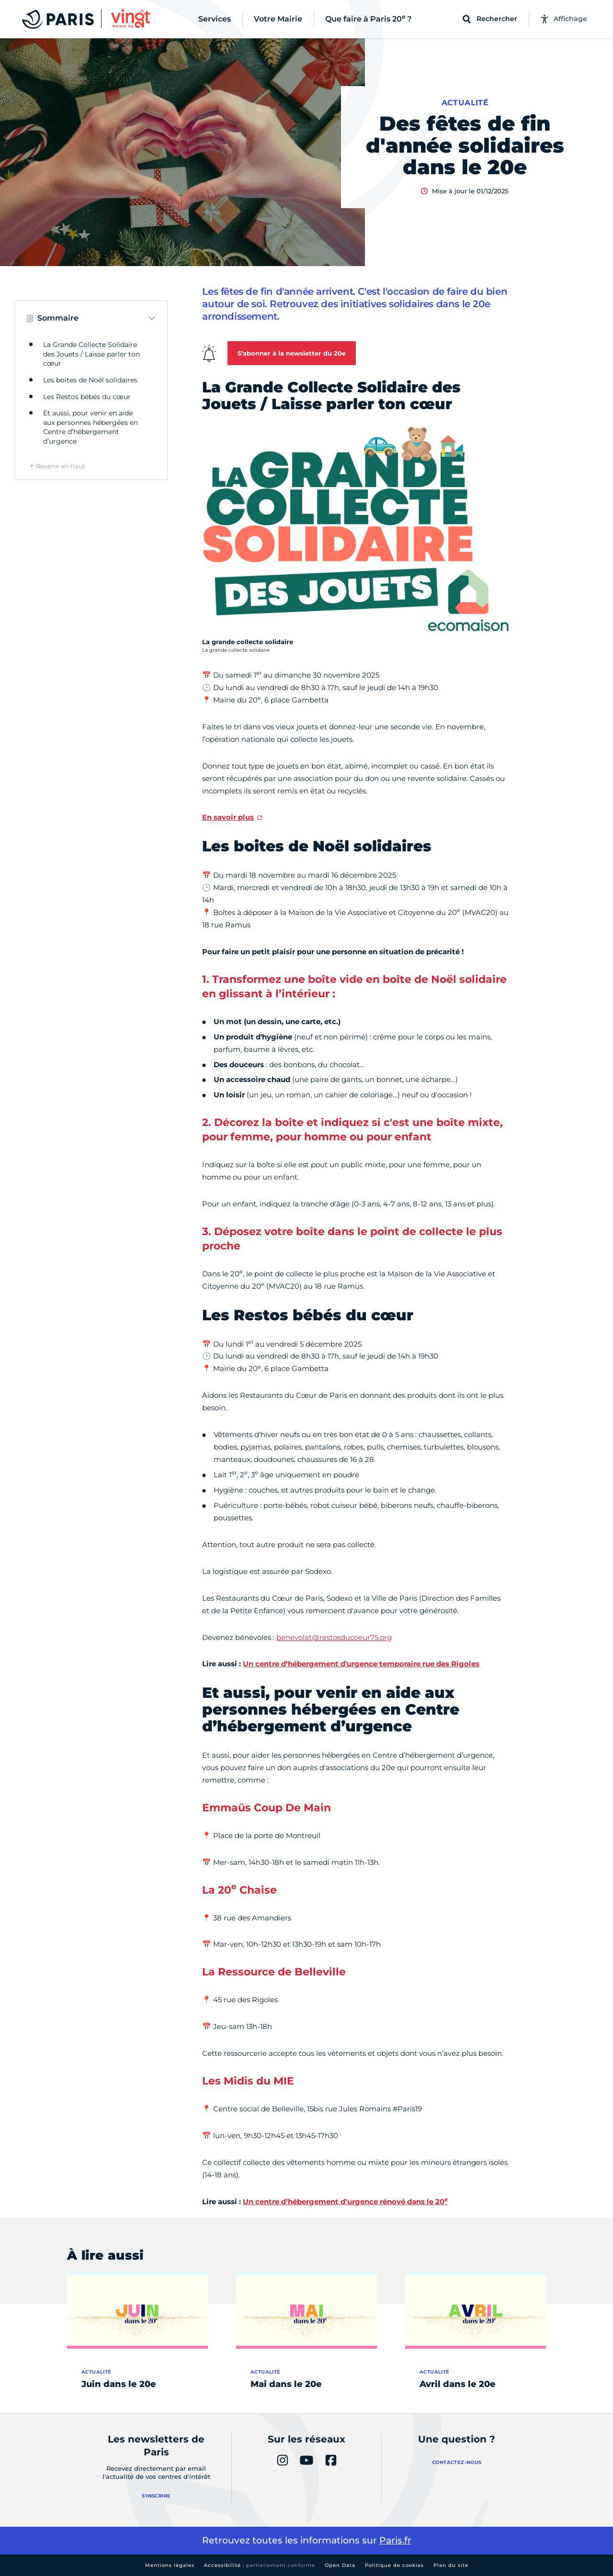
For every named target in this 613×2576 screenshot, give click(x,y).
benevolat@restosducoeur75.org (334, 1637)
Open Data (340, 2565)
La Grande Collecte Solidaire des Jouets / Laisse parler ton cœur (91, 354)
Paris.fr (395, 2540)
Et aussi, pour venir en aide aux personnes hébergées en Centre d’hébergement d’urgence (90, 427)
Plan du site (450, 2565)
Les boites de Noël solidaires (90, 380)
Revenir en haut (60, 466)
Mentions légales (169, 2565)
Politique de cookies (394, 2565)
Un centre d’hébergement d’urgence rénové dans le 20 (345, 2201)
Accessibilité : (259, 2565)
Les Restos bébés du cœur (87, 396)
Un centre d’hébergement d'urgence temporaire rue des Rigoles (361, 1663)
